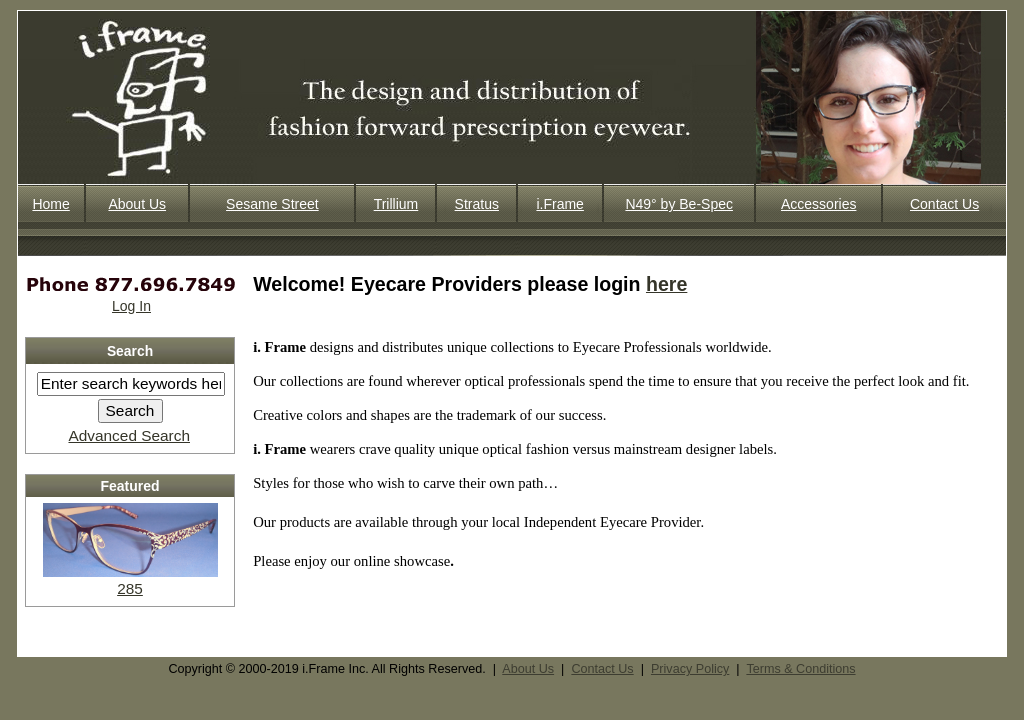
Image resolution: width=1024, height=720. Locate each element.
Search (130, 351)
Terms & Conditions (800, 669)
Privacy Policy (690, 669)
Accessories (818, 204)
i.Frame (559, 204)
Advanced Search (129, 435)
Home (50, 204)
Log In (131, 306)
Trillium (396, 204)
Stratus (477, 204)
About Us (137, 204)
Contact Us (944, 204)
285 (130, 580)
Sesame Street (272, 204)
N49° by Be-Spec (679, 204)
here (666, 284)
